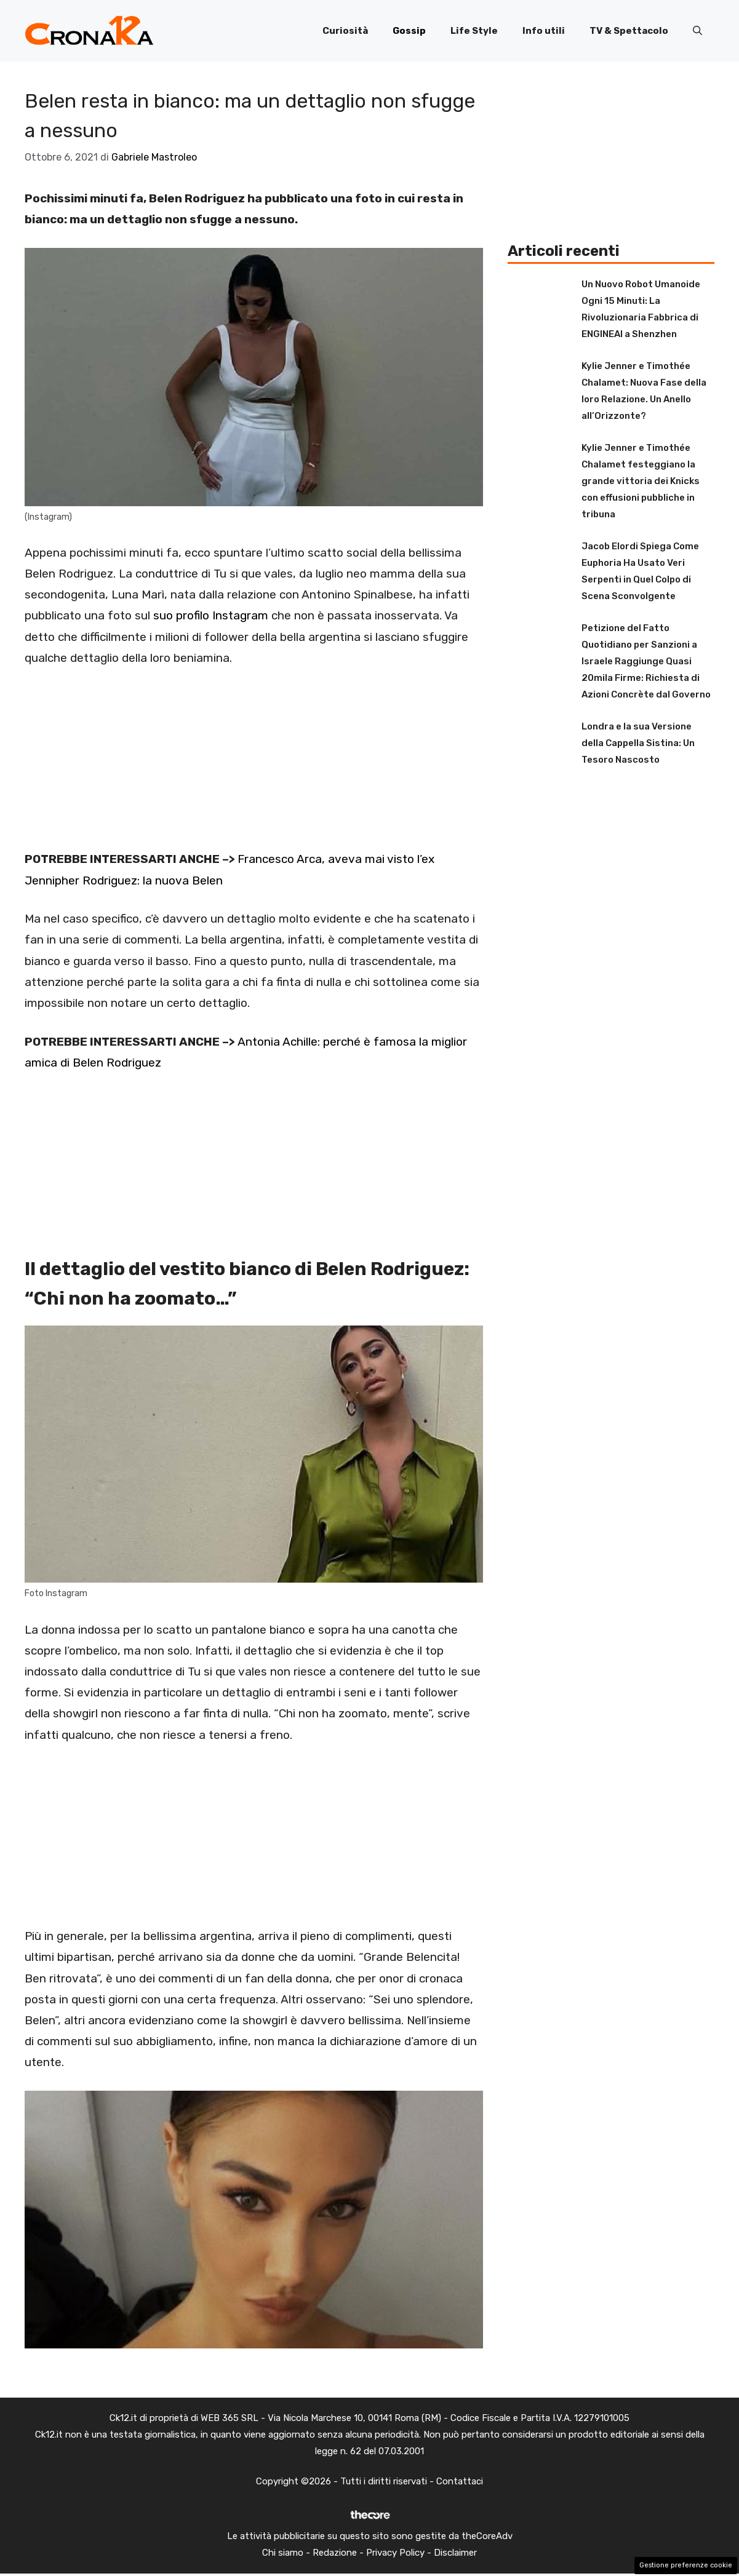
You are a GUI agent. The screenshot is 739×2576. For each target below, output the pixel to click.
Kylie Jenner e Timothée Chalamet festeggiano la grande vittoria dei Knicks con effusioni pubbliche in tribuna (640, 481)
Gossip (409, 30)
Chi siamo (282, 2552)
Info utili (543, 30)
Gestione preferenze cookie (685, 2565)
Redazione (335, 2552)
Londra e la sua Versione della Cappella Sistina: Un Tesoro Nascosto (638, 743)
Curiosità (345, 30)
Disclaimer (455, 2552)
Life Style (474, 30)
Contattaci (459, 2481)
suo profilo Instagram (210, 615)
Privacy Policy (395, 2552)
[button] (697, 30)
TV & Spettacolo (628, 30)
